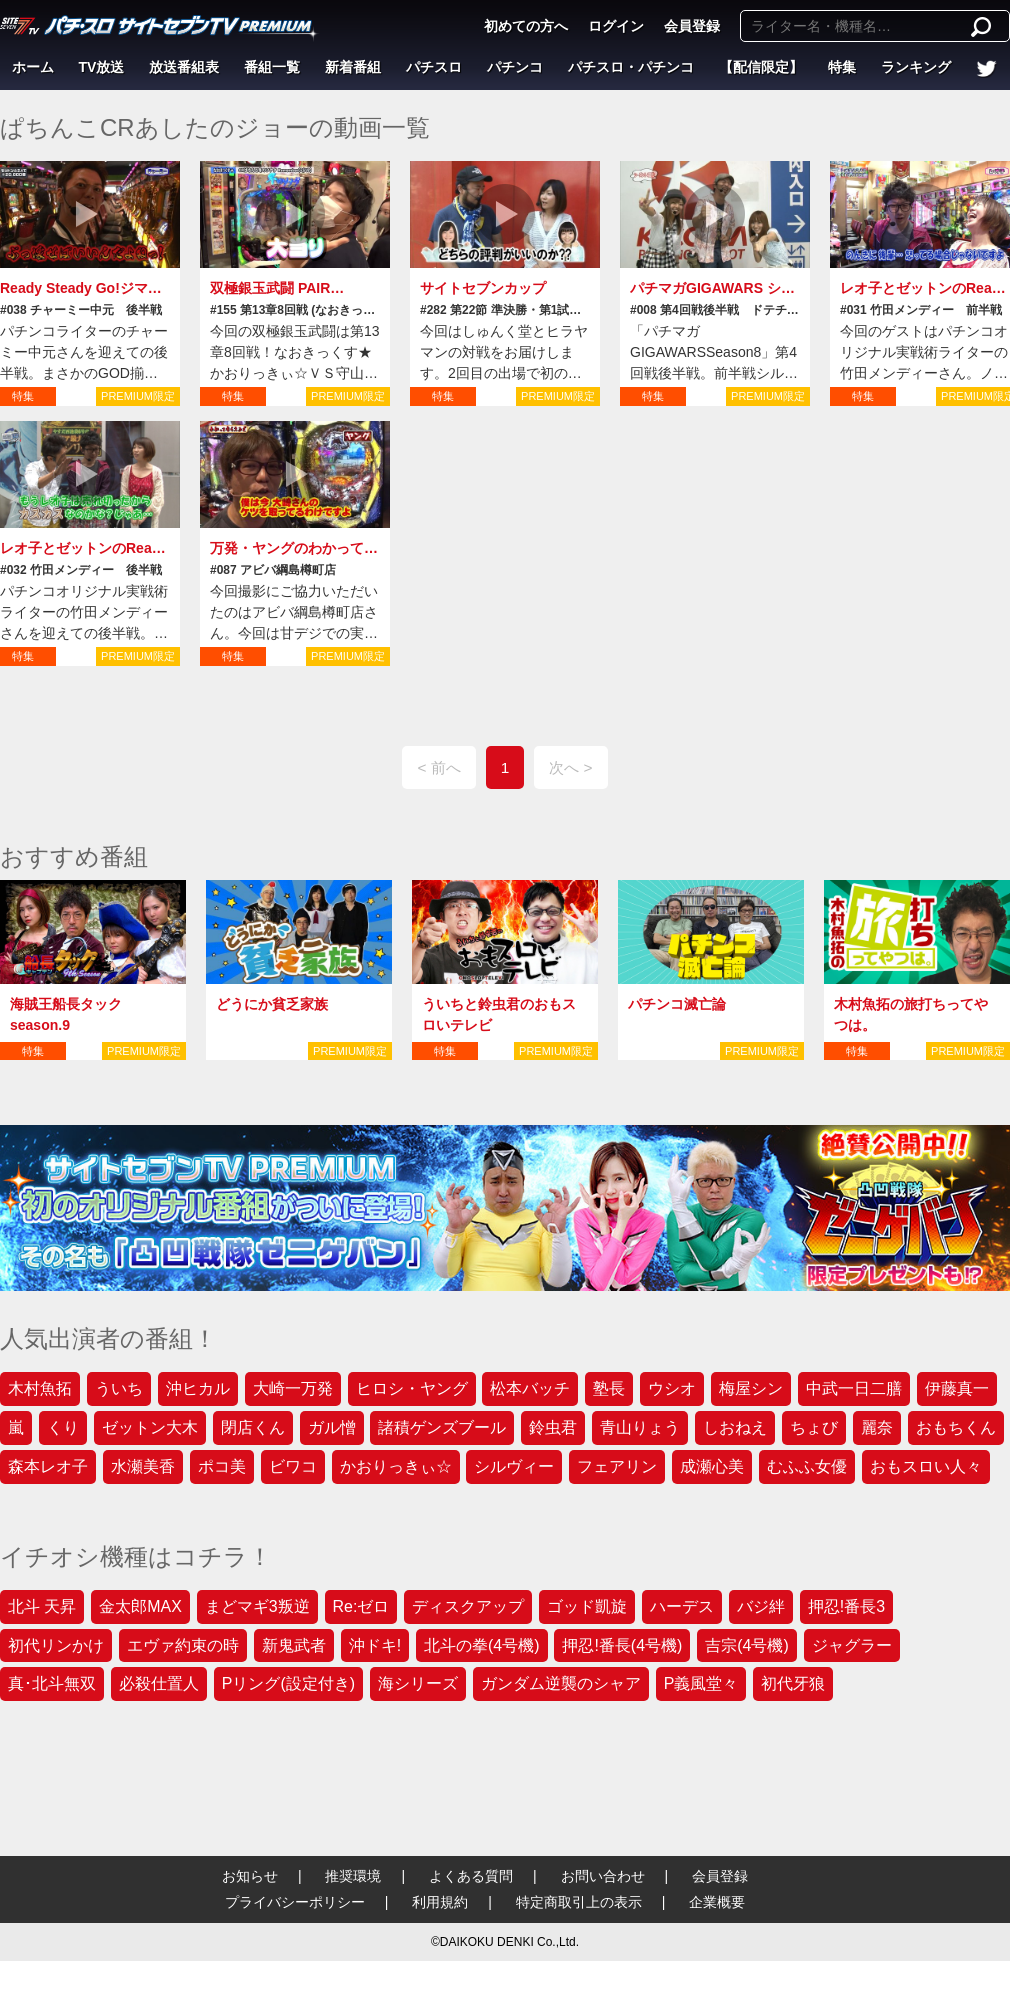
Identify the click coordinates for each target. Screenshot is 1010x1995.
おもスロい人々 (926, 1466)
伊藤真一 (957, 1388)
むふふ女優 (807, 1466)
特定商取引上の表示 (579, 1902)
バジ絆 (761, 1606)
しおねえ (735, 1427)
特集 (842, 67)
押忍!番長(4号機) (622, 1645)
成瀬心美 (712, 1466)
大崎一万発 (293, 1388)
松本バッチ (530, 1388)
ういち (119, 1388)
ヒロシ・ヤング (412, 1388)
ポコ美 (222, 1466)
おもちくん (956, 1427)
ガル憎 (332, 1427)
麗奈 (877, 1427)
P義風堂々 (701, 1683)
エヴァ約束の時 (183, 1645)
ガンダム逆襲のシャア (561, 1683)
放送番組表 (184, 67)
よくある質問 (471, 1876)
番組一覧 (272, 67)
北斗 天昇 (42, 1606)
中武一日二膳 (854, 1388)
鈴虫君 (553, 1427)
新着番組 (353, 67)
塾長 (609, 1388)
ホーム (33, 67)
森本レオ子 (48, 1466)
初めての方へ (526, 26)
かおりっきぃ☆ (396, 1466)
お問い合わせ (603, 1876)
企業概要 (717, 1902)
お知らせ (250, 1876)
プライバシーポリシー (295, 1902)
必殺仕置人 (159, 1683)
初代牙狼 (793, 1683)
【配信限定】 (761, 67)
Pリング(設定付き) (288, 1683)
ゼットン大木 (150, 1427)
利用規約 (440, 1902)
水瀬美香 (143, 1466)
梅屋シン (751, 1388)
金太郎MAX (140, 1606)
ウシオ (672, 1388)
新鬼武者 (294, 1645)
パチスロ (434, 67)
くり (63, 1427)
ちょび (814, 1427)
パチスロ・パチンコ (631, 67)
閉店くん (253, 1427)
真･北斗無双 (52, 1683)
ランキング (916, 67)
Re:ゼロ (361, 1606)
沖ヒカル (198, 1388)
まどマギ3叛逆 (257, 1606)
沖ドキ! (375, 1645)
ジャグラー (852, 1645)
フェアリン (617, 1466)
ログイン (616, 26)
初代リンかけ (56, 1645)
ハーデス (682, 1606)
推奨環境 (353, 1876)
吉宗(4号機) (747, 1645)
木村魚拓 (40, 1388)
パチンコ (515, 67)
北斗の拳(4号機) (482, 1645)
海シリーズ (418, 1683)
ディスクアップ (468, 1606)
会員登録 (692, 26)
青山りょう (640, 1427)
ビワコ (293, 1466)
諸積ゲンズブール (442, 1427)
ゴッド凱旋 (587, 1606)
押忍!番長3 (846, 1606)
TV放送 (102, 67)
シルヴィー (514, 1466)
